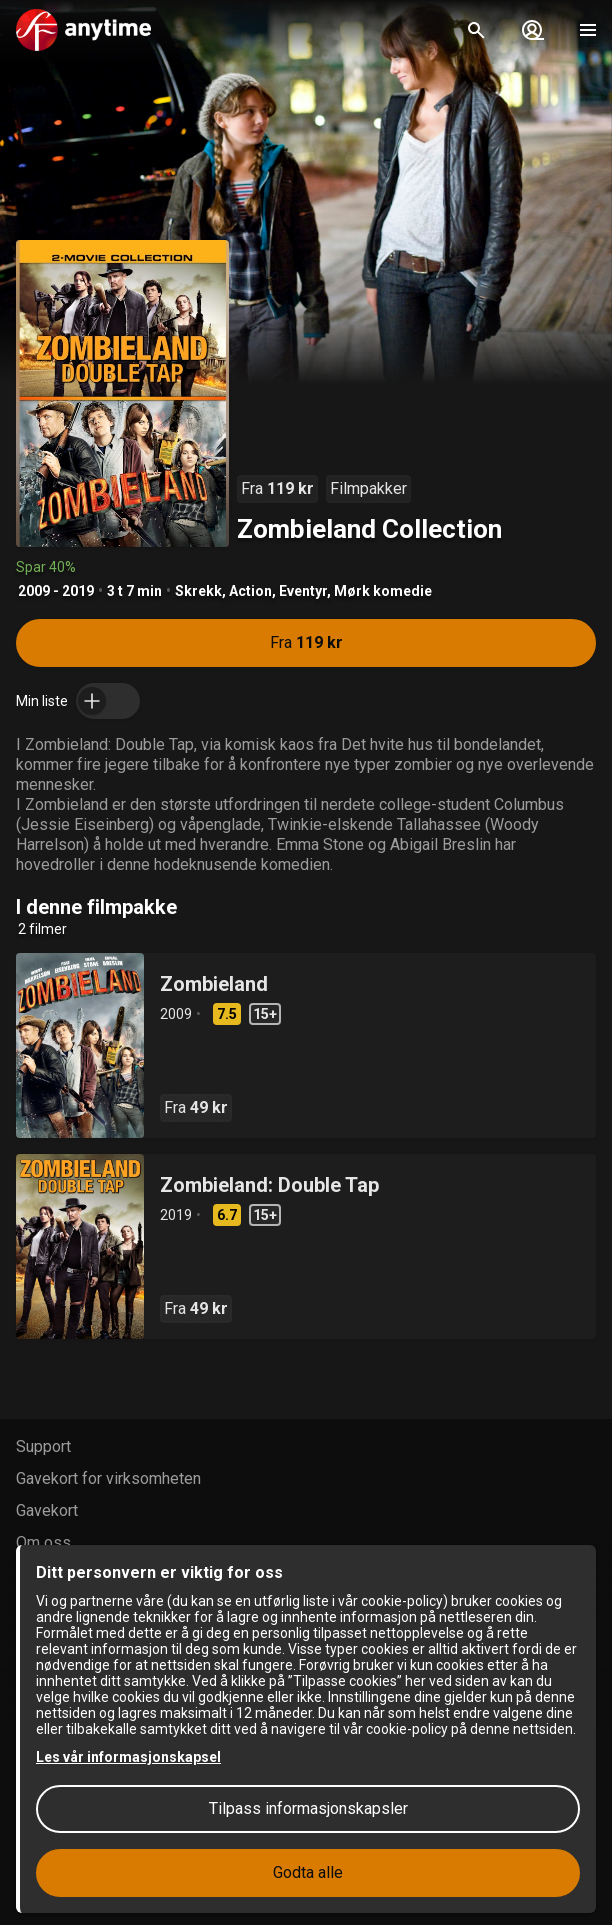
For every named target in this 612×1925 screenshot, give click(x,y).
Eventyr (303, 591)
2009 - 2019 (56, 591)
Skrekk (198, 591)
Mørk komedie (383, 591)
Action (250, 591)
